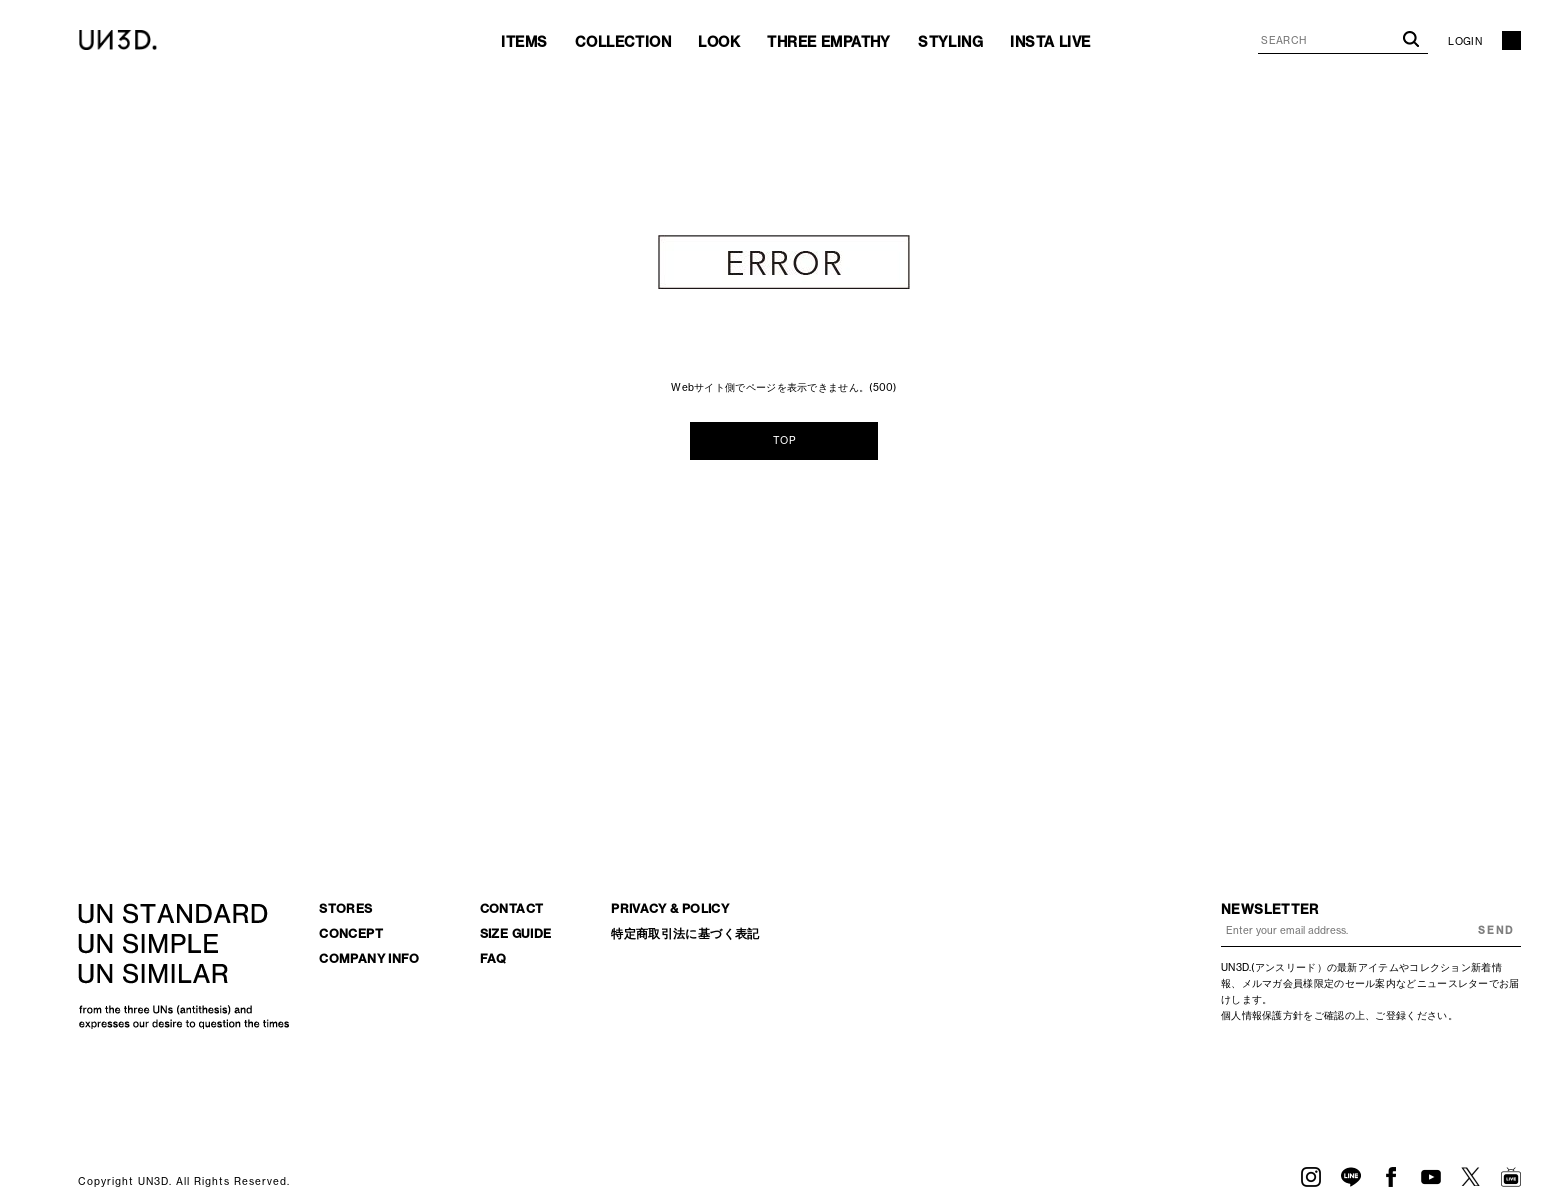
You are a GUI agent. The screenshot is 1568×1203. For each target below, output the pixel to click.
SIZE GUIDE (516, 933)
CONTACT (512, 908)
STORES (345, 908)
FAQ (493, 958)
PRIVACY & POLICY (670, 908)
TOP (784, 440)
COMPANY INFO (369, 958)
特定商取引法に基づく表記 (685, 933)
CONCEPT (351, 933)
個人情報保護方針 (1262, 1015)
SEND (1496, 930)
